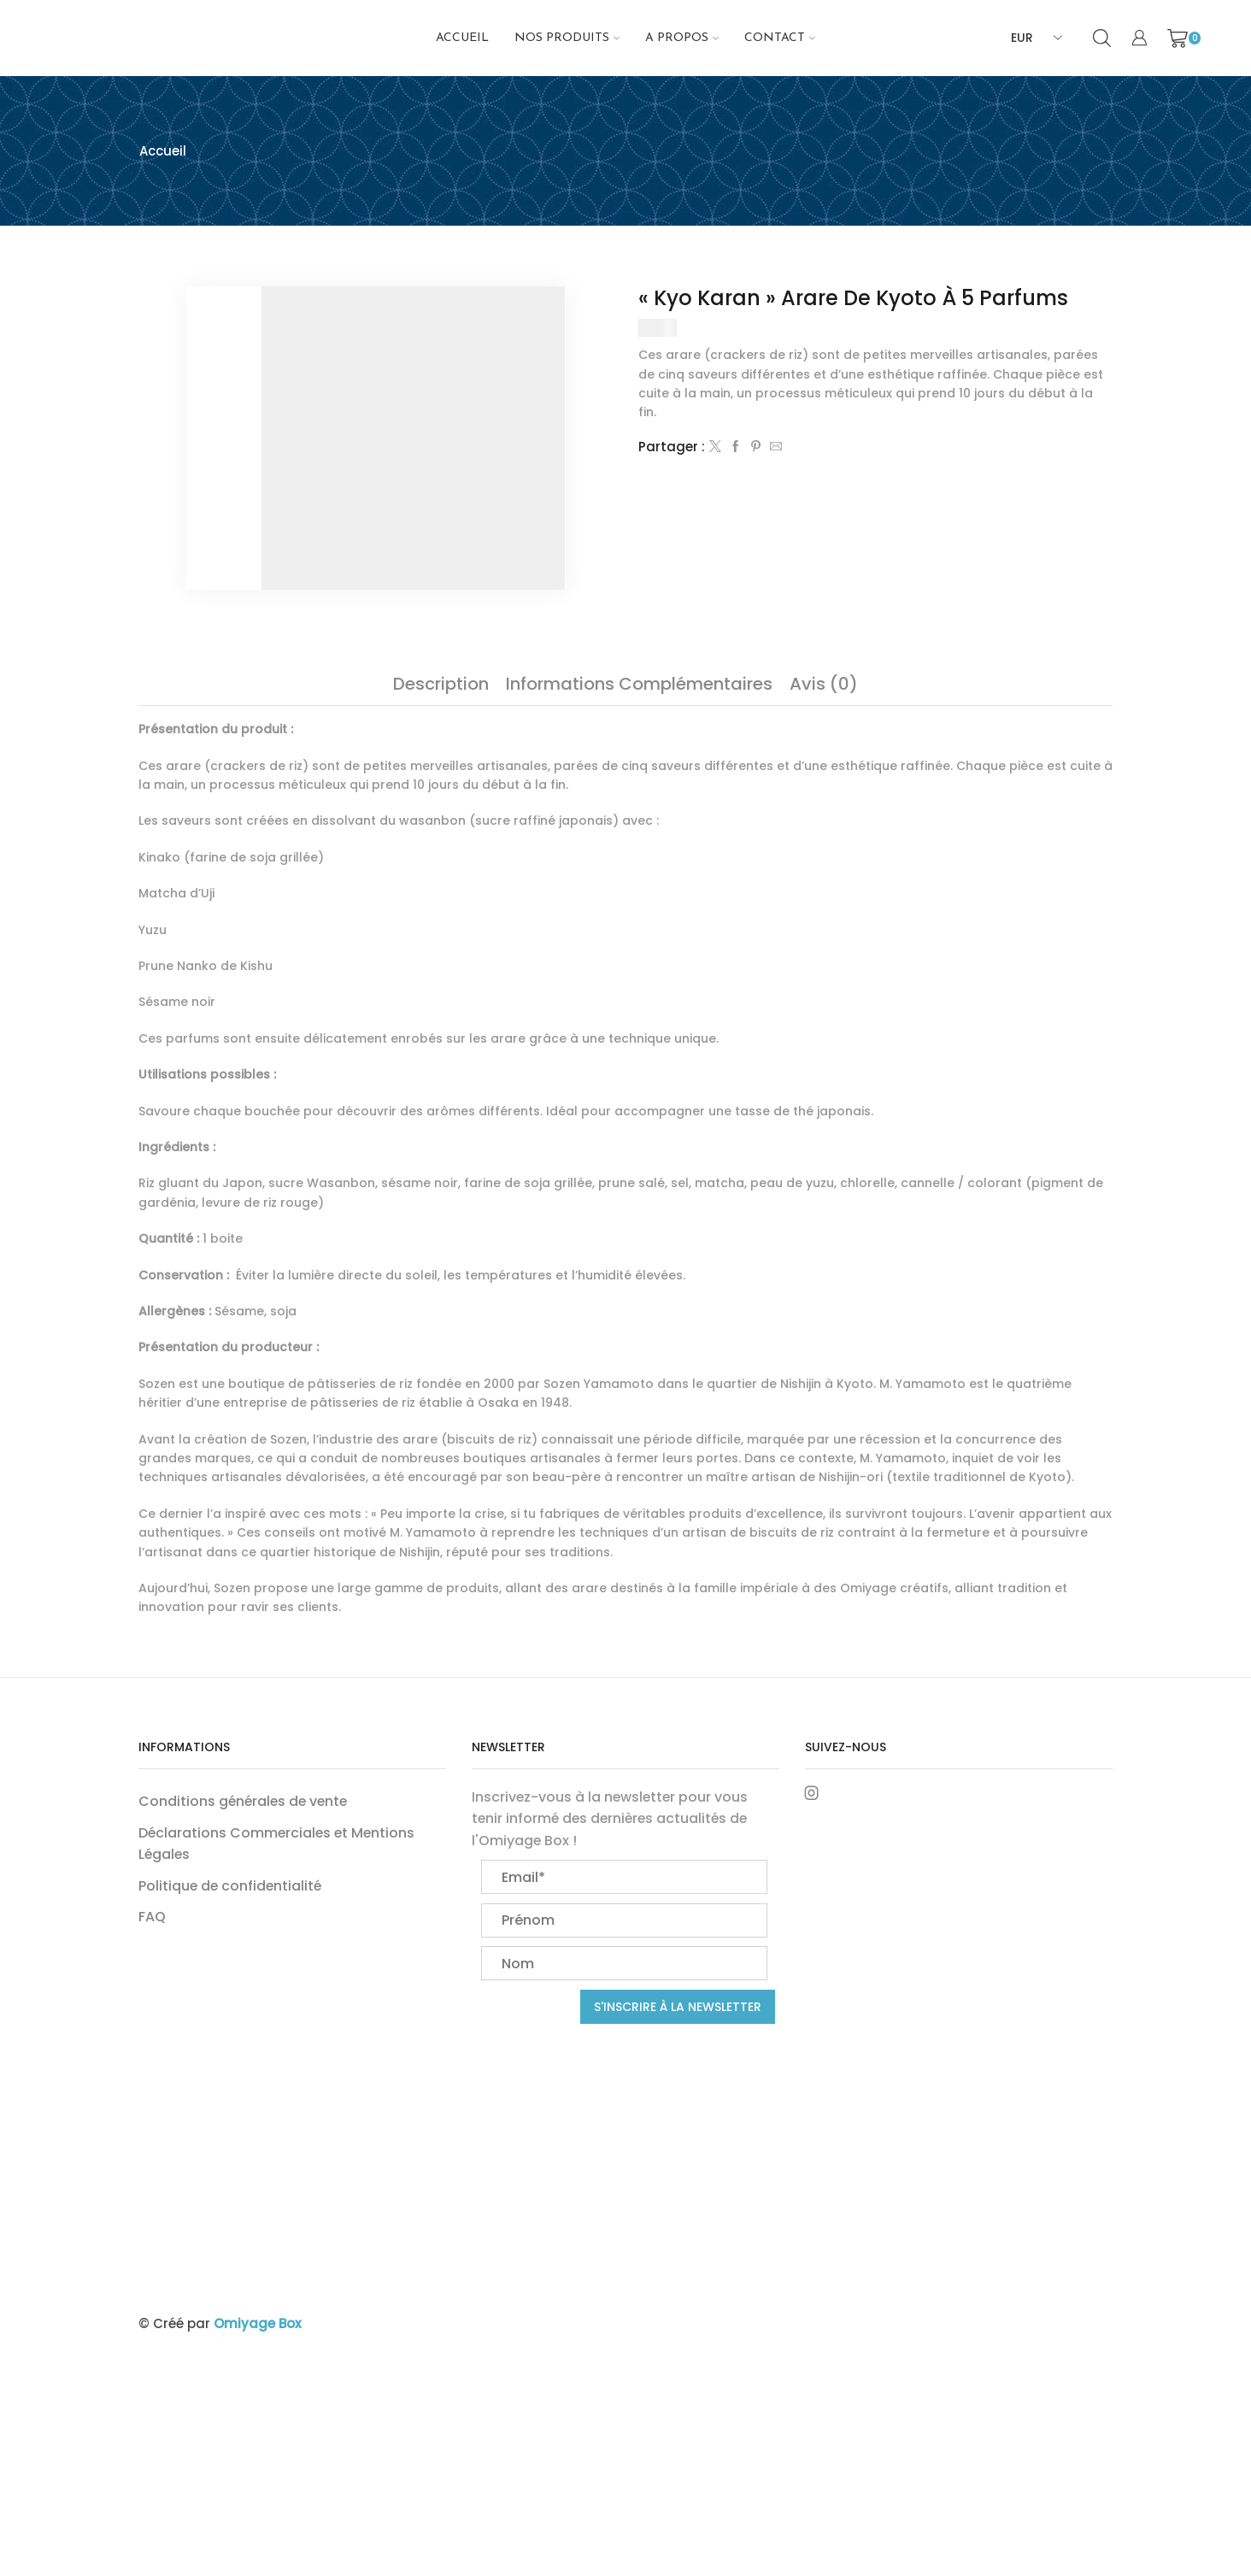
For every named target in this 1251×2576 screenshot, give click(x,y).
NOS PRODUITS (567, 38)
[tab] (441, 683)
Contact (779, 38)
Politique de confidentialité (229, 1886)
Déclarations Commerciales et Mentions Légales (276, 1844)
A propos (682, 38)
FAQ (152, 1916)
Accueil (462, 38)
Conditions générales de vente (242, 1801)
